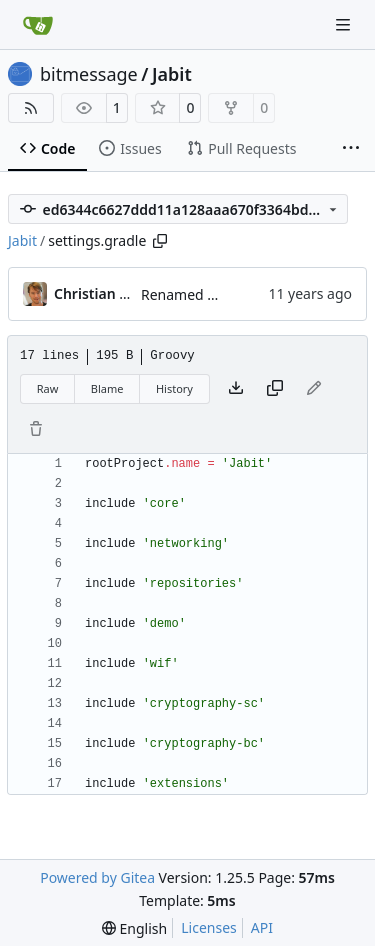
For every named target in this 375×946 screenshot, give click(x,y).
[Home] (38, 25)
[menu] (134, 928)
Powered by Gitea (97, 877)
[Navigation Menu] (345, 24)
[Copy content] (275, 389)
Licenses (209, 927)
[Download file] (236, 389)
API (262, 927)
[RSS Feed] (31, 108)
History (174, 388)
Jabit (172, 74)
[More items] (351, 149)
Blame (107, 388)
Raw (48, 388)
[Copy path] (160, 241)
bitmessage (89, 74)
